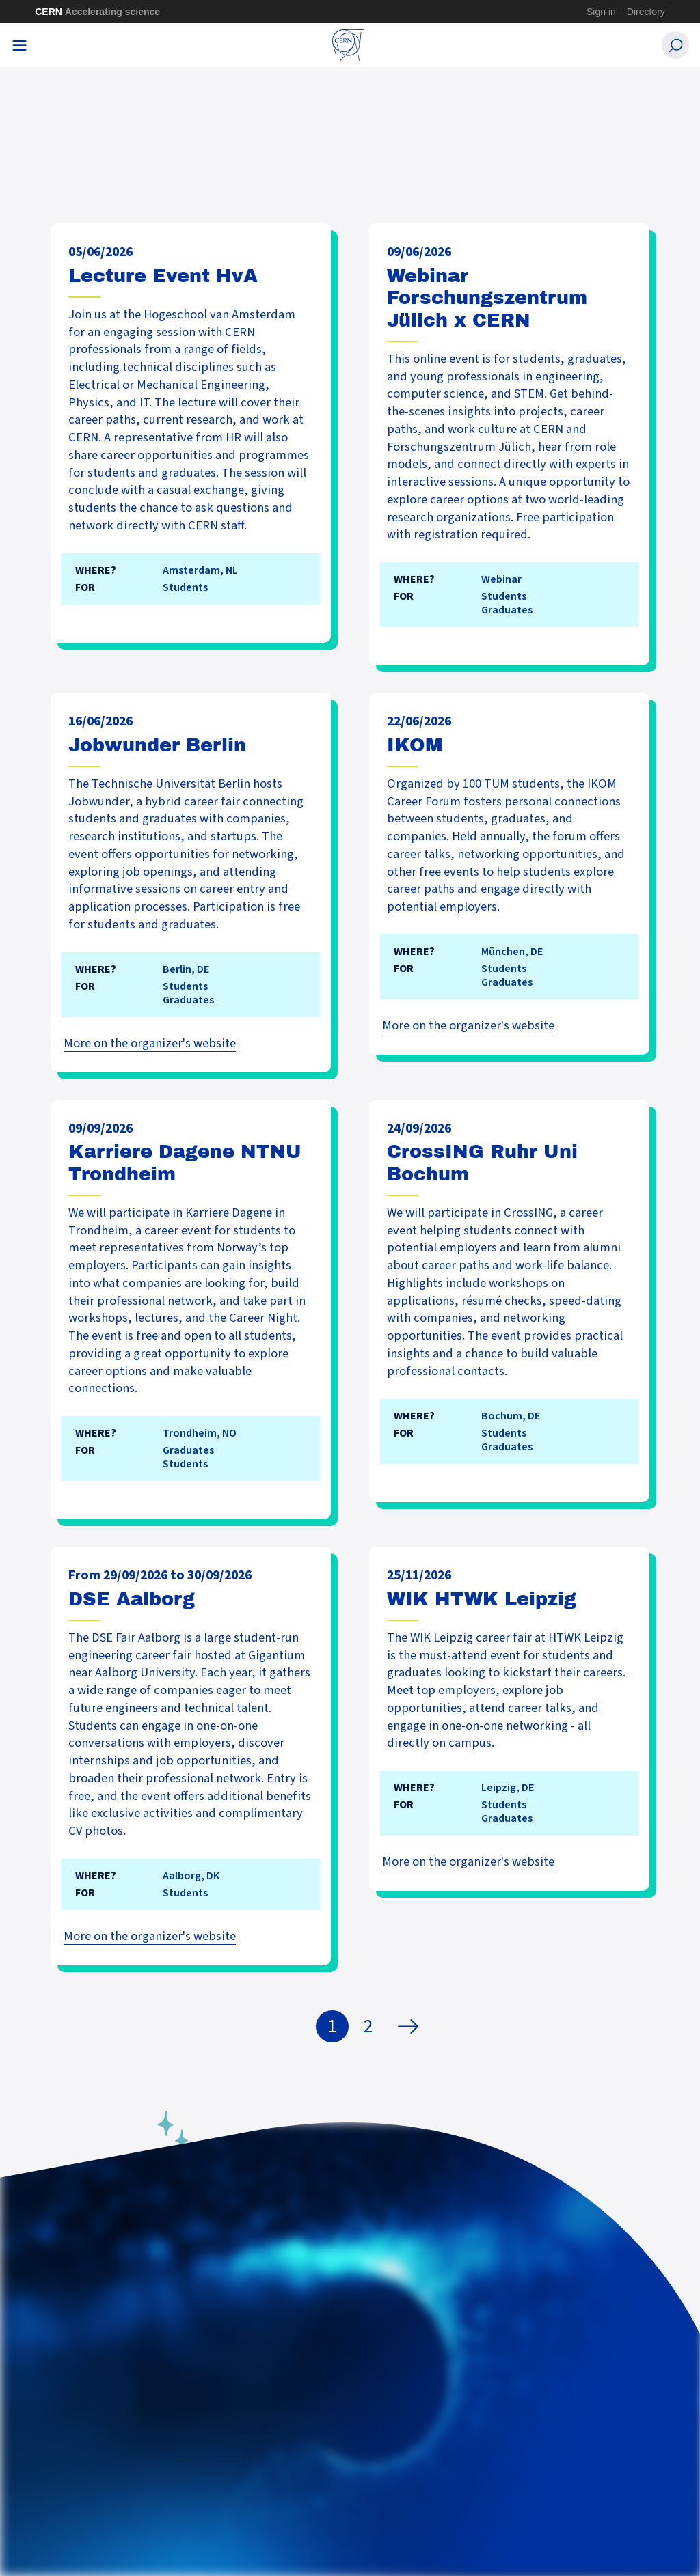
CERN (97, 11)
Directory (646, 11)
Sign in (601, 11)
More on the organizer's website (150, 1043)
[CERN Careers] (348, 45)
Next (411, 2027)
